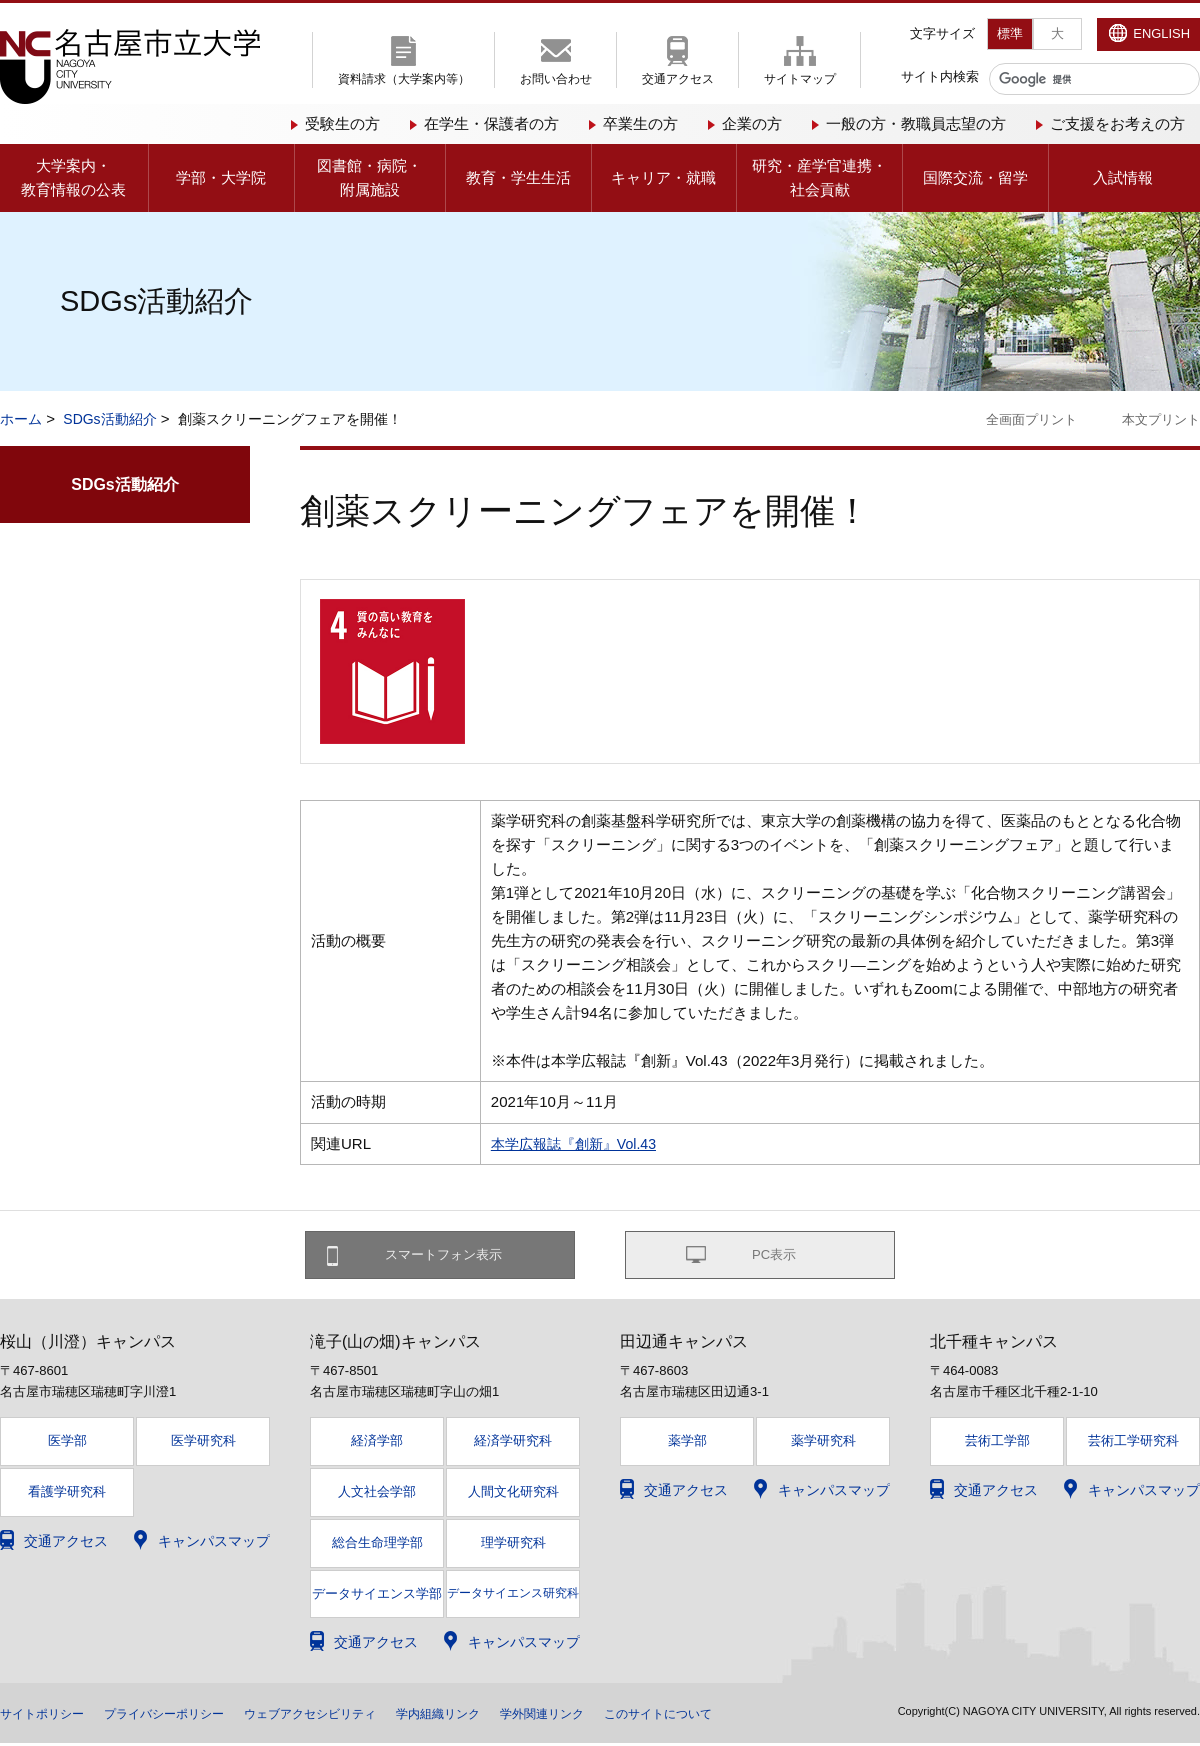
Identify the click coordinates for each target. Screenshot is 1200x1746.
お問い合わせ (556, 79)
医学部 (67, 1442)
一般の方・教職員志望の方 (916, 123)
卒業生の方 (640, 123)
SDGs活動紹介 (109, 419)
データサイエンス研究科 (513, 1595)
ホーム (21, 419)
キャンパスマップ (214, 1543)
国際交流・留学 (975, 177)
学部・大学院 (221, 177)
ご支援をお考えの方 (1117, 123)
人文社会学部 (377, 1493)
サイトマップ (800, 79)
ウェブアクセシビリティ (355, 1716)
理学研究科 (513, 1544)
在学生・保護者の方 (491, 123)
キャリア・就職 (663, 177)
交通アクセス (678, 79)
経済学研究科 (513, 1442)
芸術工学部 (997, 1442)
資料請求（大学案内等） (404, 79)
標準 (1010, 33)
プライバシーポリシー (188, 1716)
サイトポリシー (49, 1716)
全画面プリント (1031, 419)
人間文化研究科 (513, 1493)
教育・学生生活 (518, 177)
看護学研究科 (67, 1493)
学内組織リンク (501, 1716)
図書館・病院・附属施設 (369, 177)
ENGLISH (1161, 33)
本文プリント (1161, 419)
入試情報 (1123, 177)
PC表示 (774, 1256)
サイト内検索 (940, 76)
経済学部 (377, 1442)
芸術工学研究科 (1133, 1442)
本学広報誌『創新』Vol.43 (579, 1143)
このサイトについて (751, 1716)
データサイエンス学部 (377, 1596)
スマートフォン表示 (451, 1256)
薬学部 (687, 1442)
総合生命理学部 (377, 1544)
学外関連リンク (619, 1716)
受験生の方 (342, 123)
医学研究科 (203, 1442)
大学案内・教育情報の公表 (73, 177)
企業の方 (752, 123)
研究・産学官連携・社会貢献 (819, 177)
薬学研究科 (823, 1442)
